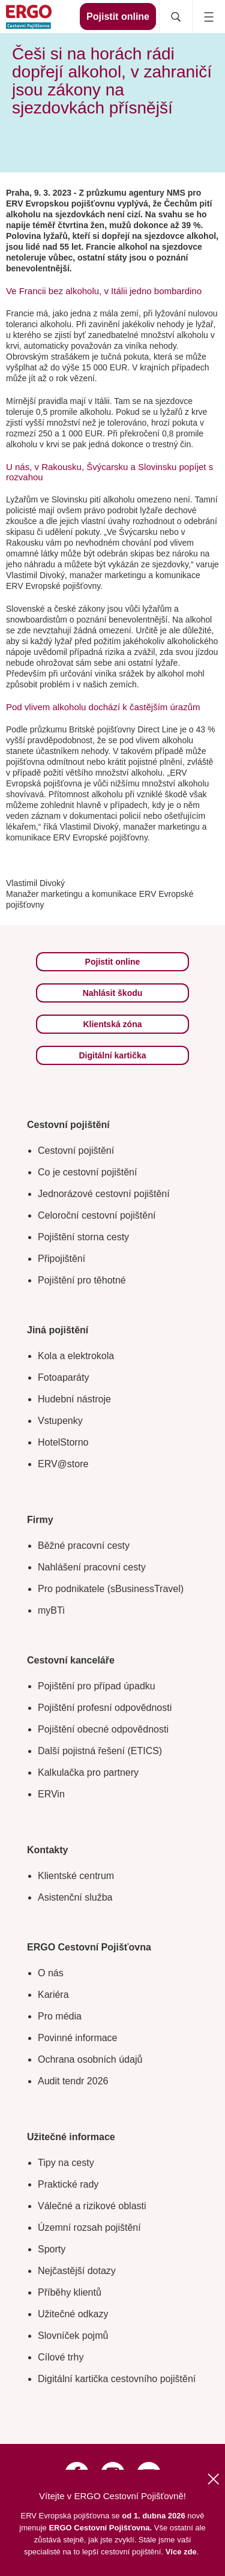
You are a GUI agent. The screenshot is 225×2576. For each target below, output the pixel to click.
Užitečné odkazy (73, 2314)
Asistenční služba (75, 1897)
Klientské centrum (76, 1876)
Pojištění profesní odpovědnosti (105, 1708)
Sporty (51, 2249)
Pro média (60, 2016)
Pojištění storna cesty (83, 1237)
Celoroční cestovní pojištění (97, 1215)
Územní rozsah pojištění (89, 2227)
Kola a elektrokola (76, 1356)
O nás (51, 1973)
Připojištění (61, 1258)
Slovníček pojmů (73, 2335)
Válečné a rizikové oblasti (92, 2206)
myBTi (51, 1610)
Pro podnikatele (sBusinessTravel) (111, 1589)
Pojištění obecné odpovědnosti (103, 1729)
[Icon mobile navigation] (208, 16)
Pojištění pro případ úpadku (96, 1686)
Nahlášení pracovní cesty (92, 1567)
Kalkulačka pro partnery (88, 1772)
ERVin (51, 1794)
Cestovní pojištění (76, 1150)
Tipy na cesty (66, 2163)
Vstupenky (60, 1421)
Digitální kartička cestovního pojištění (117, 2379)
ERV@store (63, 1464)
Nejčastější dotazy (77, 2271)
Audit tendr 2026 (73, 2081)
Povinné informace (78, 2038)
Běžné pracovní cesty (84, 1545)
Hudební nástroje (74, 1399)
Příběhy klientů (69, 2292)
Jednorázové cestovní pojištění (104, 1194)
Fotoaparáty (63, 1377)
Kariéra (53, 1994)
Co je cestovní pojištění (87, 1172)
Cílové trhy (60, 2357)
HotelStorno (63, 1442)
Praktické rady (68, 2184)
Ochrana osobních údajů (90, 2059)
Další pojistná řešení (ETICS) (100, 1751)
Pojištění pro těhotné (82, 1280)
